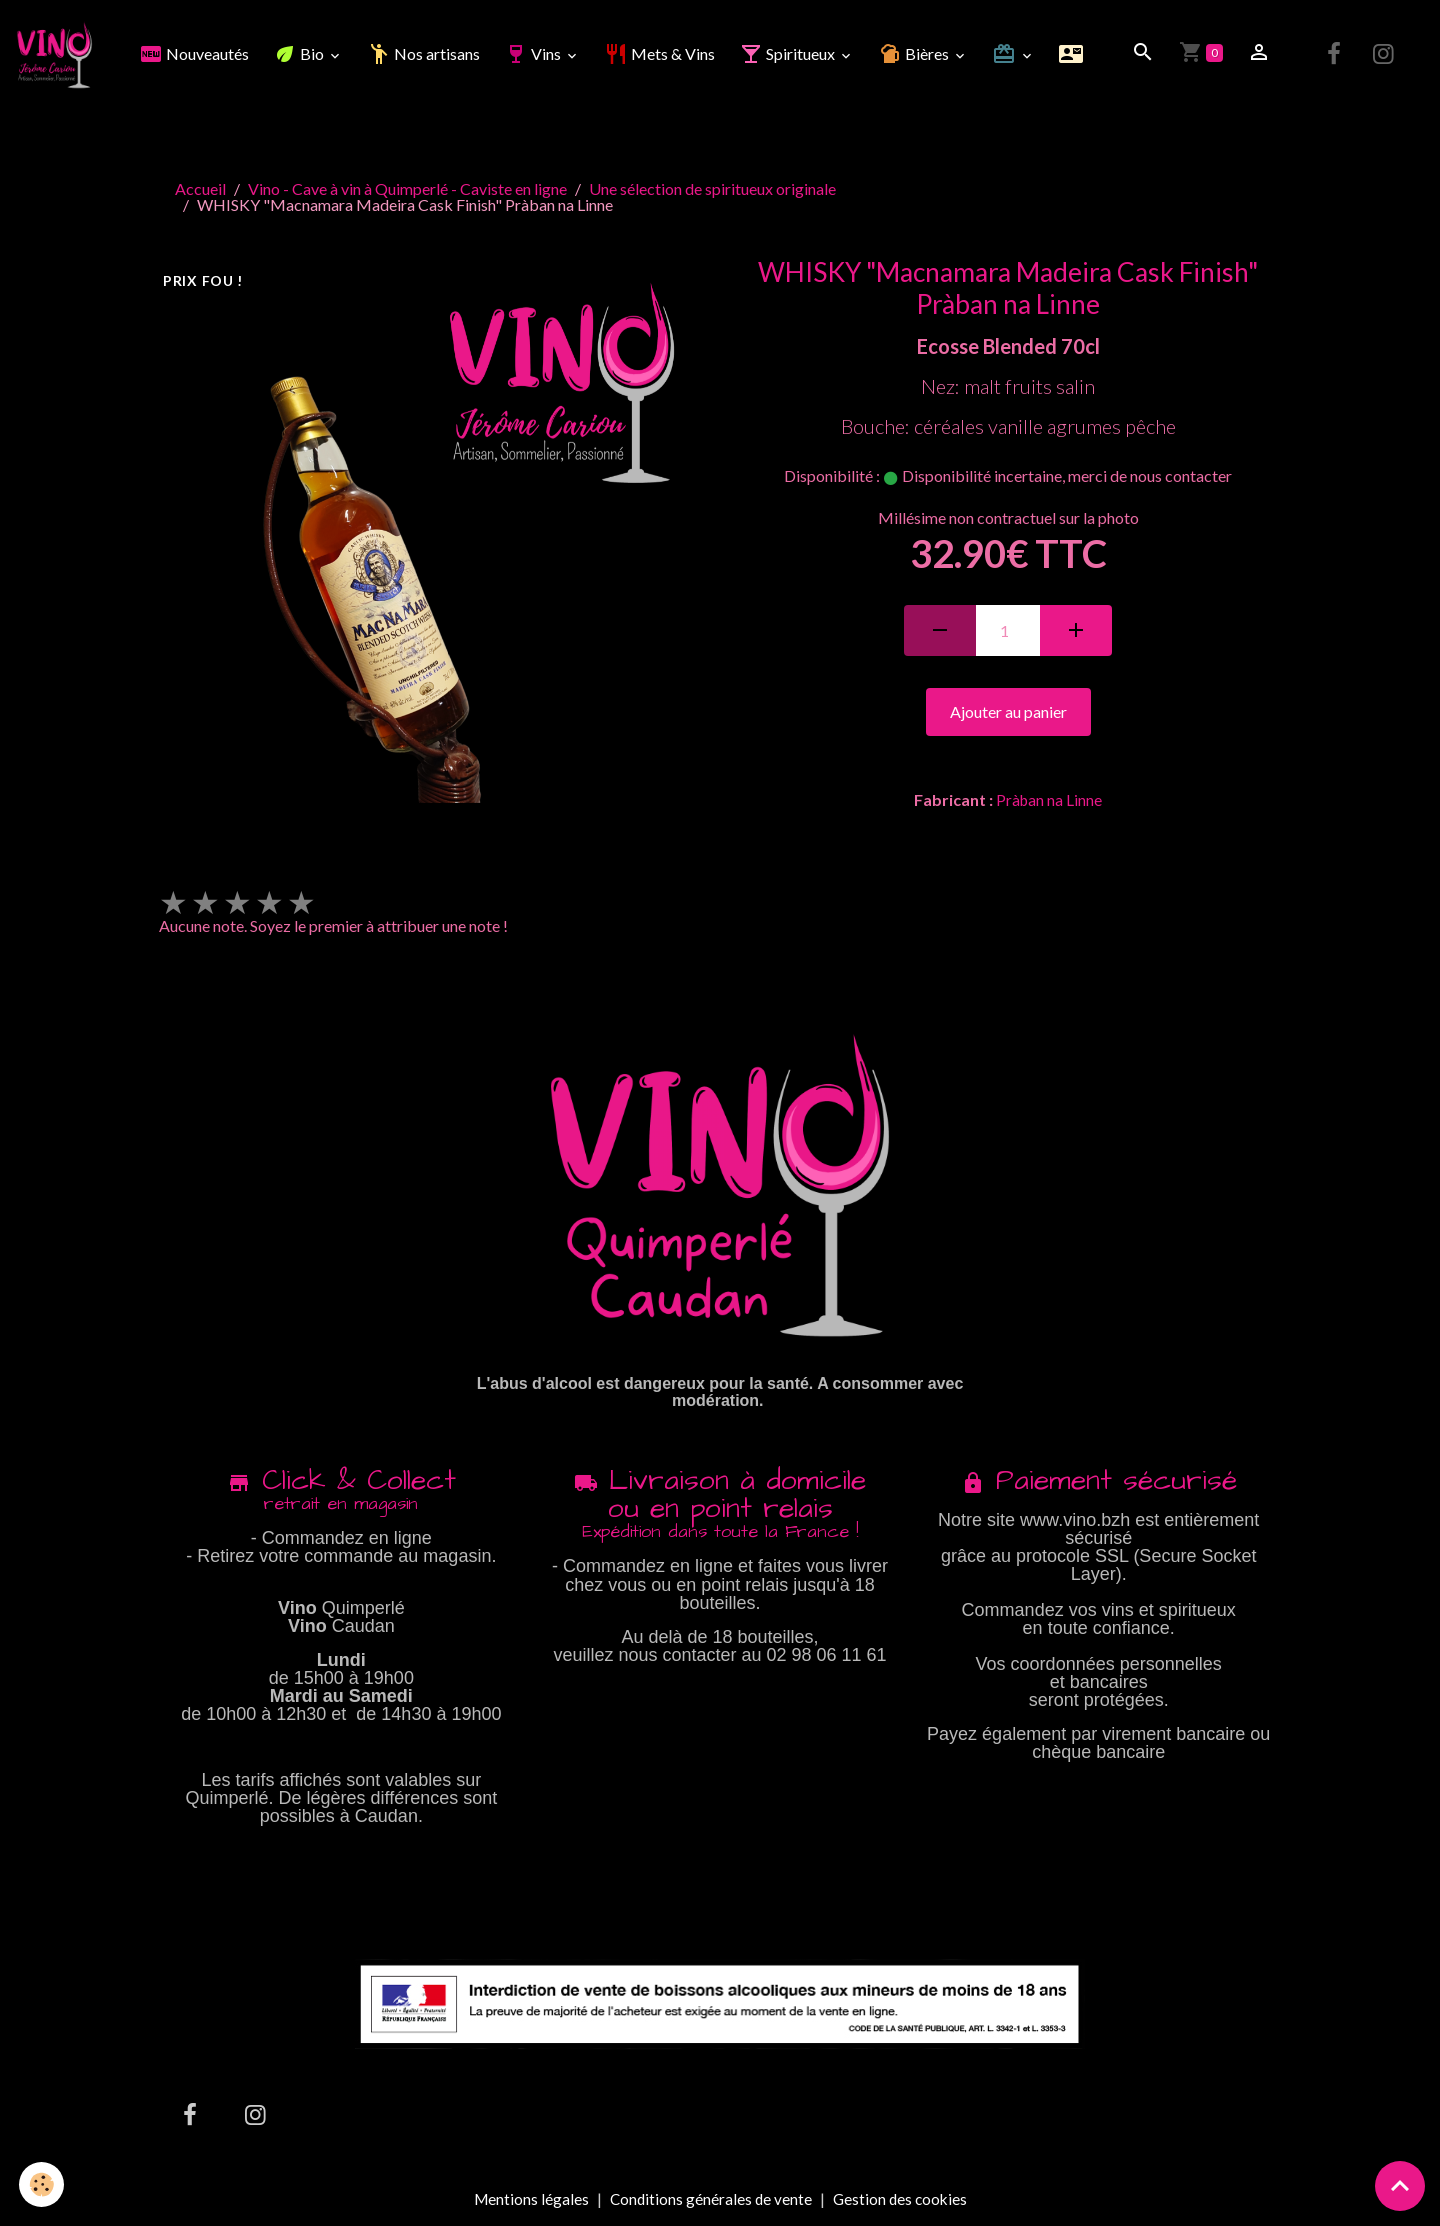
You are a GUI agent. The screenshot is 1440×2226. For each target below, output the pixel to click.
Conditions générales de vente (709, 2201)
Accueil (200, 191)
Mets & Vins (661, 55)
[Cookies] (42, 2184)
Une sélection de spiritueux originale (712, 191)
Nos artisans (425, 55)
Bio (302, 55)
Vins (536, 55)
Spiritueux (790, 55)
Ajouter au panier (1008, 714)
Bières (917, 55)
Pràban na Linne (1049, 802)
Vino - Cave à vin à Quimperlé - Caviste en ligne (407, 191)
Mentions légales (527, 2201)
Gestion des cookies (902, 2202)
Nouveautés (196, 55)
